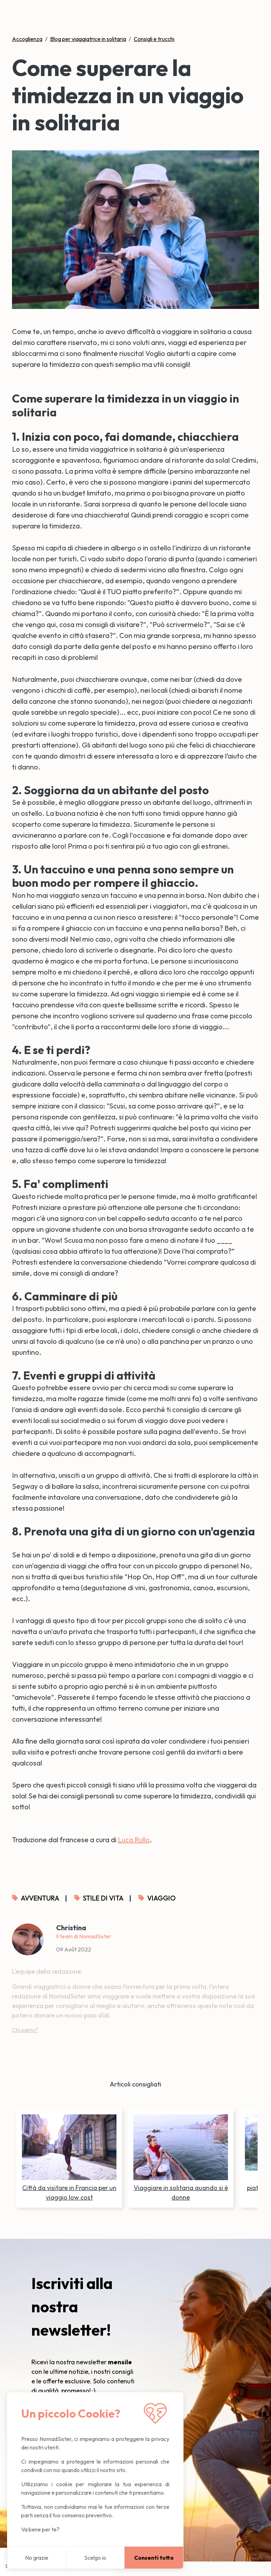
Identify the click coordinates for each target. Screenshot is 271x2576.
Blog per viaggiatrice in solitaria (88, 38)
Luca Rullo (134, 1839)
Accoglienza (27, 38)
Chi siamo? (25, 2029)
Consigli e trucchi (154, 38)
